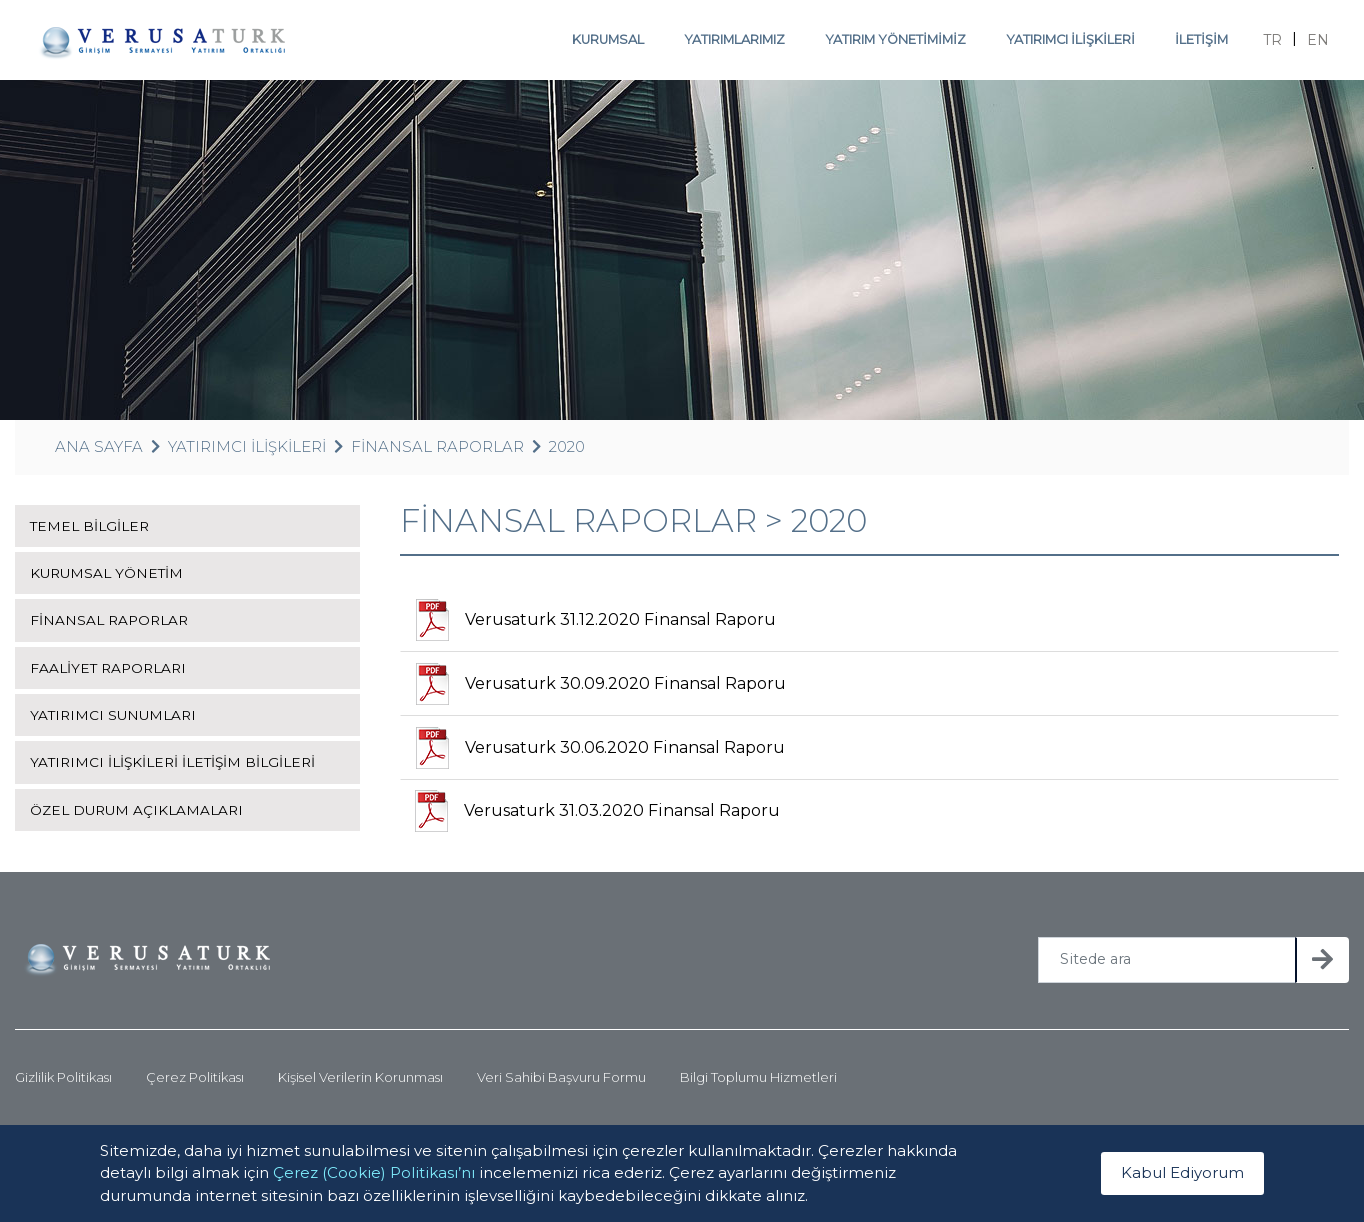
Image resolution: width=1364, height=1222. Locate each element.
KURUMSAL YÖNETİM (106, 573)
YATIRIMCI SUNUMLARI (113, 715)
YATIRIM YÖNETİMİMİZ (895, 39)
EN (1318, 40)
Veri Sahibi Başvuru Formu (561, 1077)
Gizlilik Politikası (63, 1077)
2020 (567, 446)
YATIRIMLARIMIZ (734, 39)
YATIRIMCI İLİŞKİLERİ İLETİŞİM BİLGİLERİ (172, 762)
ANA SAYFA (99, 446)
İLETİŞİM (1201, 39)
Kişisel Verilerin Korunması (360, 1077)
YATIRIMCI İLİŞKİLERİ (1070, 39)
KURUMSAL (608, 39)
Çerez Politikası (195, 1077)
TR (1272, 40)
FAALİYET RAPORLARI (108, 668)
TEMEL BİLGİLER (89, 526)
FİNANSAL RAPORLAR (437, 446)
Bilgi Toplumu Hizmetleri (758, 1077)
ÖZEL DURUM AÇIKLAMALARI (136, 810)
